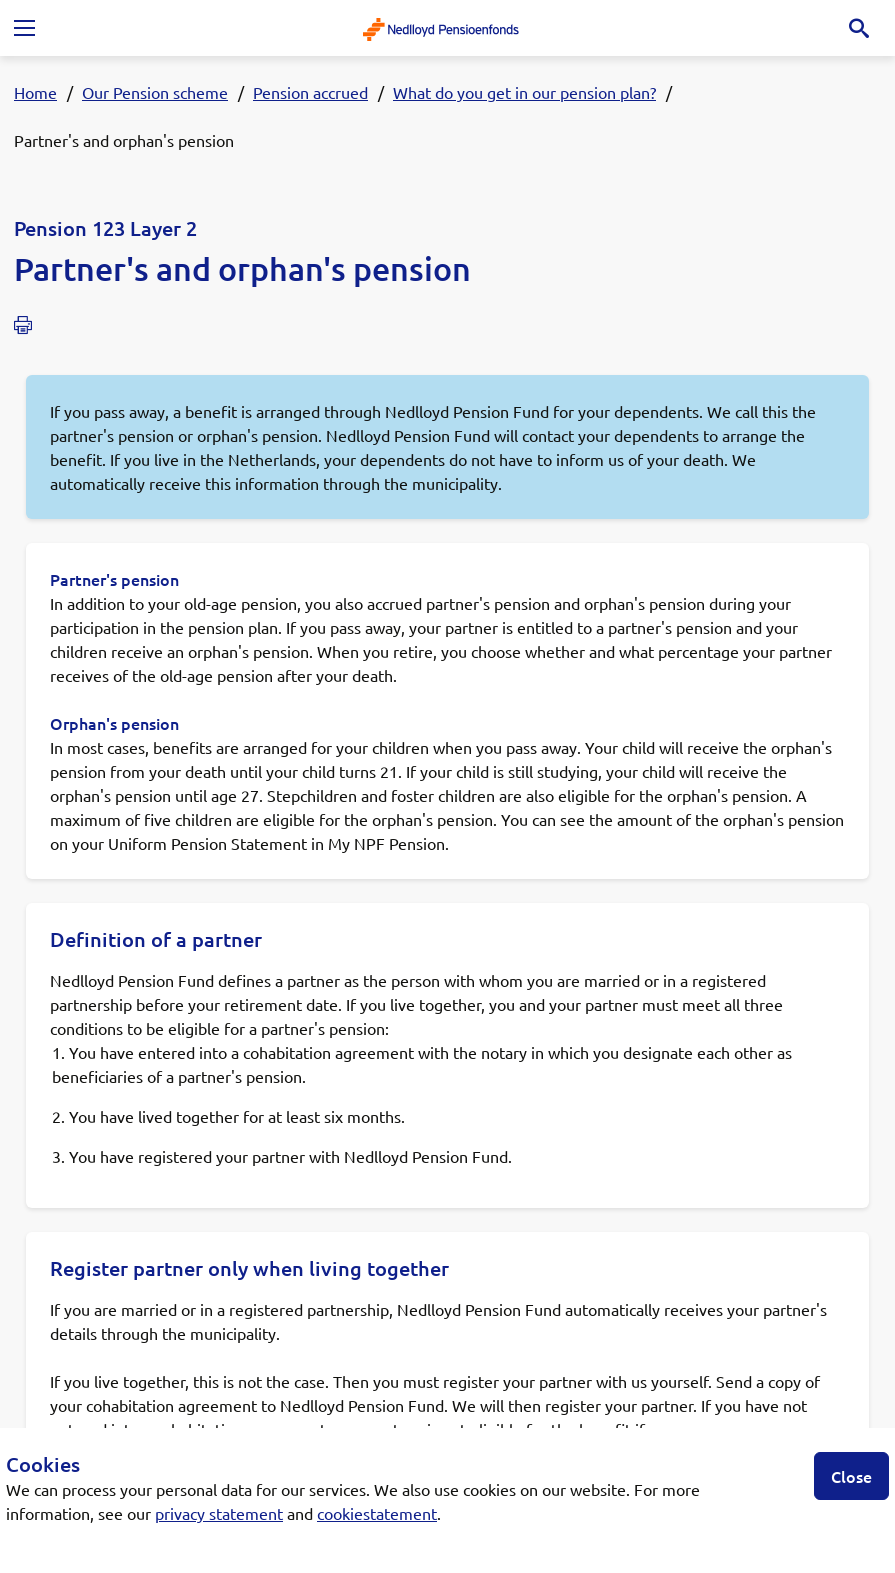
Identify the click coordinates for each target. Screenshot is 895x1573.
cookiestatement (377, 1513)
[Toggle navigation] (24, 28)
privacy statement (219, 1513)
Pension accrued (310, 92)
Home (35, 92)
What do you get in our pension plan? (524, 92)
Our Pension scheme (155, 92)
